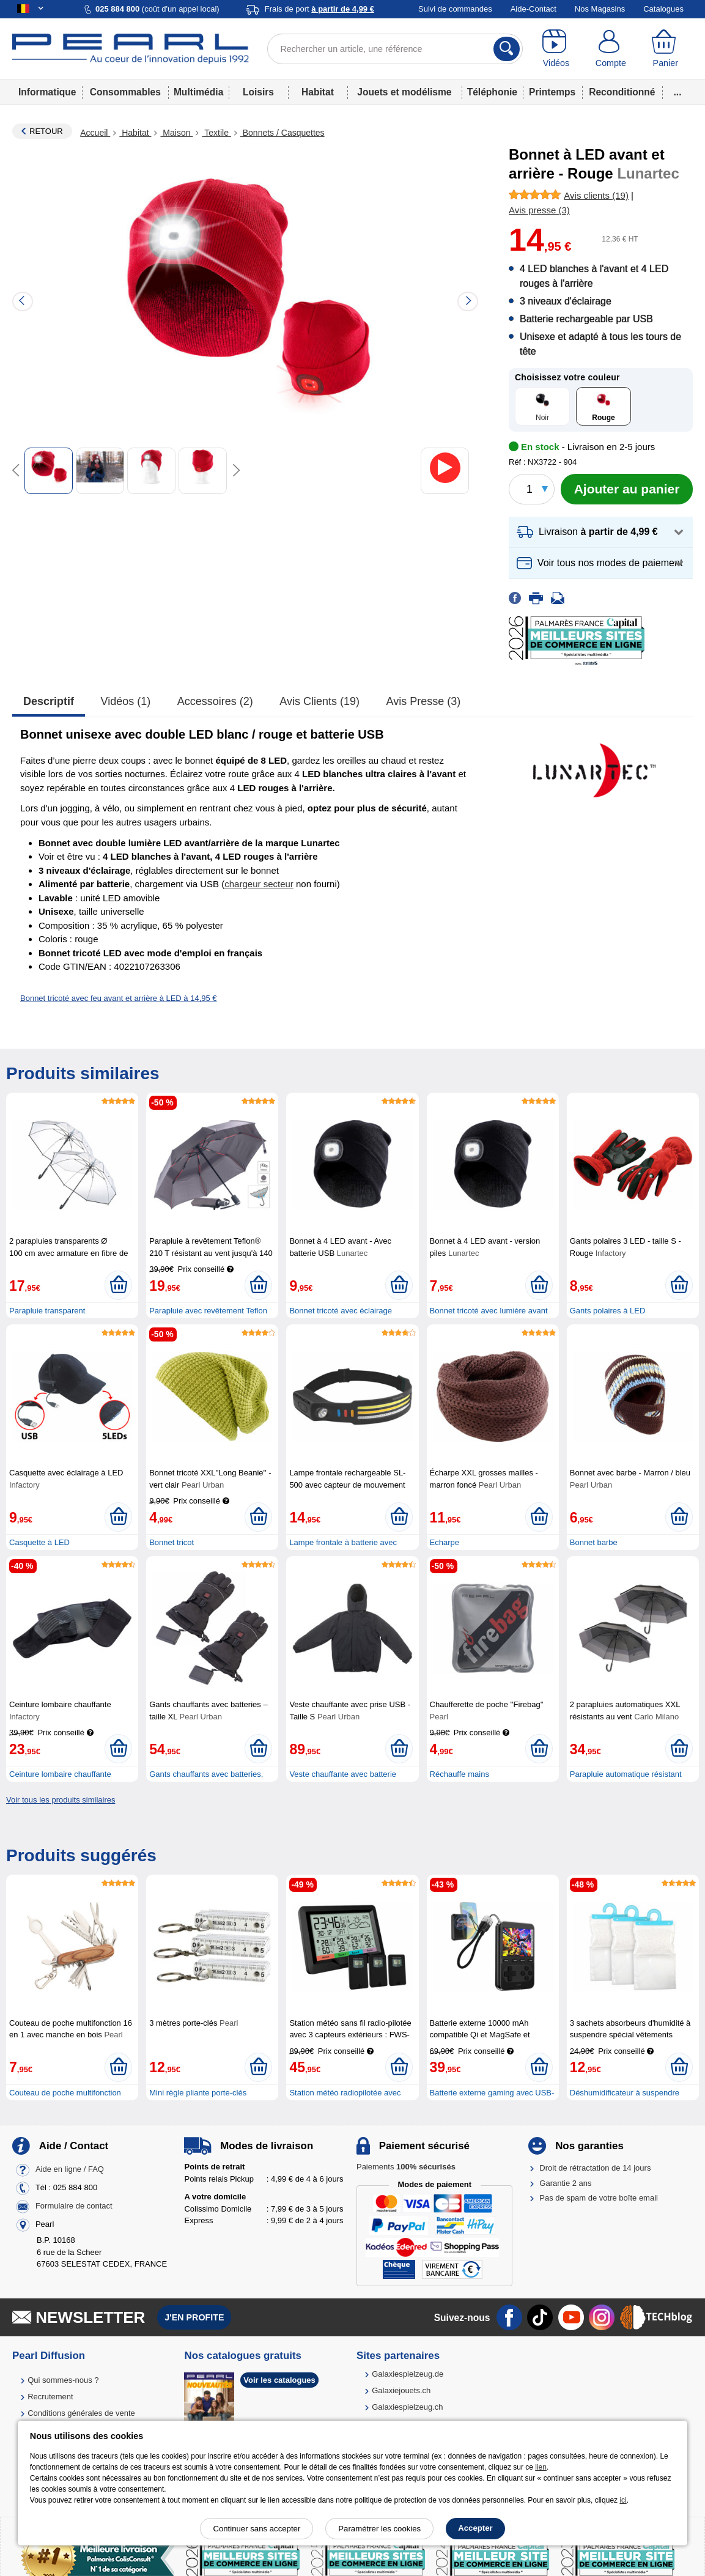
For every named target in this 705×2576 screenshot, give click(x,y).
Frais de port (319, 8)
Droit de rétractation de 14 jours (595, 2167)
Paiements (406, 2166)
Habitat (317, 92)
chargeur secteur (258, 884)
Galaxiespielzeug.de (407, 2374)
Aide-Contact (533, 8)
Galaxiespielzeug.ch (407, 2407)
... (678, 92)
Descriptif (48, 701)
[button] (601, 532)
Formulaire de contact (74, 2206)
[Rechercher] (506, 49)
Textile (216, 133)
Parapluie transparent (47, 1310)
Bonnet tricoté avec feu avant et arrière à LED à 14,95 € (118, 998)
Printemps (552, 92)
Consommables (125, 92)
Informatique (47, 92)
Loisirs (258, 92)
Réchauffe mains (459, 1774)
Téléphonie (492, 92)
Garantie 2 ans (565, 2183)
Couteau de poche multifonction (65, 2092)
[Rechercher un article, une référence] (394, 49)
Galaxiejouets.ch (401, 2390)
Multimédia (198, 92)
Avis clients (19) (319, 701)
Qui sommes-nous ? (63, 2380)
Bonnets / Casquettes (282, 133)
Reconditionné (622, 92)
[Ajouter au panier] (627, 489)
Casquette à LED (39, 1542)
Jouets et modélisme (404, 92)
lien (541, 2467)
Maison (176, 133)
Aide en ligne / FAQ (69, 2169)
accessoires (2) (215, 701)
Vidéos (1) (126, 701)
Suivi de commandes (455, 8)
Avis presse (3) (423, 701)
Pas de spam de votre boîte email (598, 2197)
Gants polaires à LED (608, 1310)
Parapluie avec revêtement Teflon (208, 1310)
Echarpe (444, 1542)
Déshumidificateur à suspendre (624, 2092)
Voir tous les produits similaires (60, 1799)
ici (622, 2500)
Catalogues (663, 8)
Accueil (95, 133)
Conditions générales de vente (81, 2413)
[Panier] (665, 48)
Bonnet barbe (594, 1542)
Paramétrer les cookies (379, 2528)
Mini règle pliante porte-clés (197, 2092)
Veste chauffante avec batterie (342, 1774)
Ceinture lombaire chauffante (60, 1774)
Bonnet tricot (171, 1542)
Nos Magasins (600, 8)
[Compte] (610, 48)
